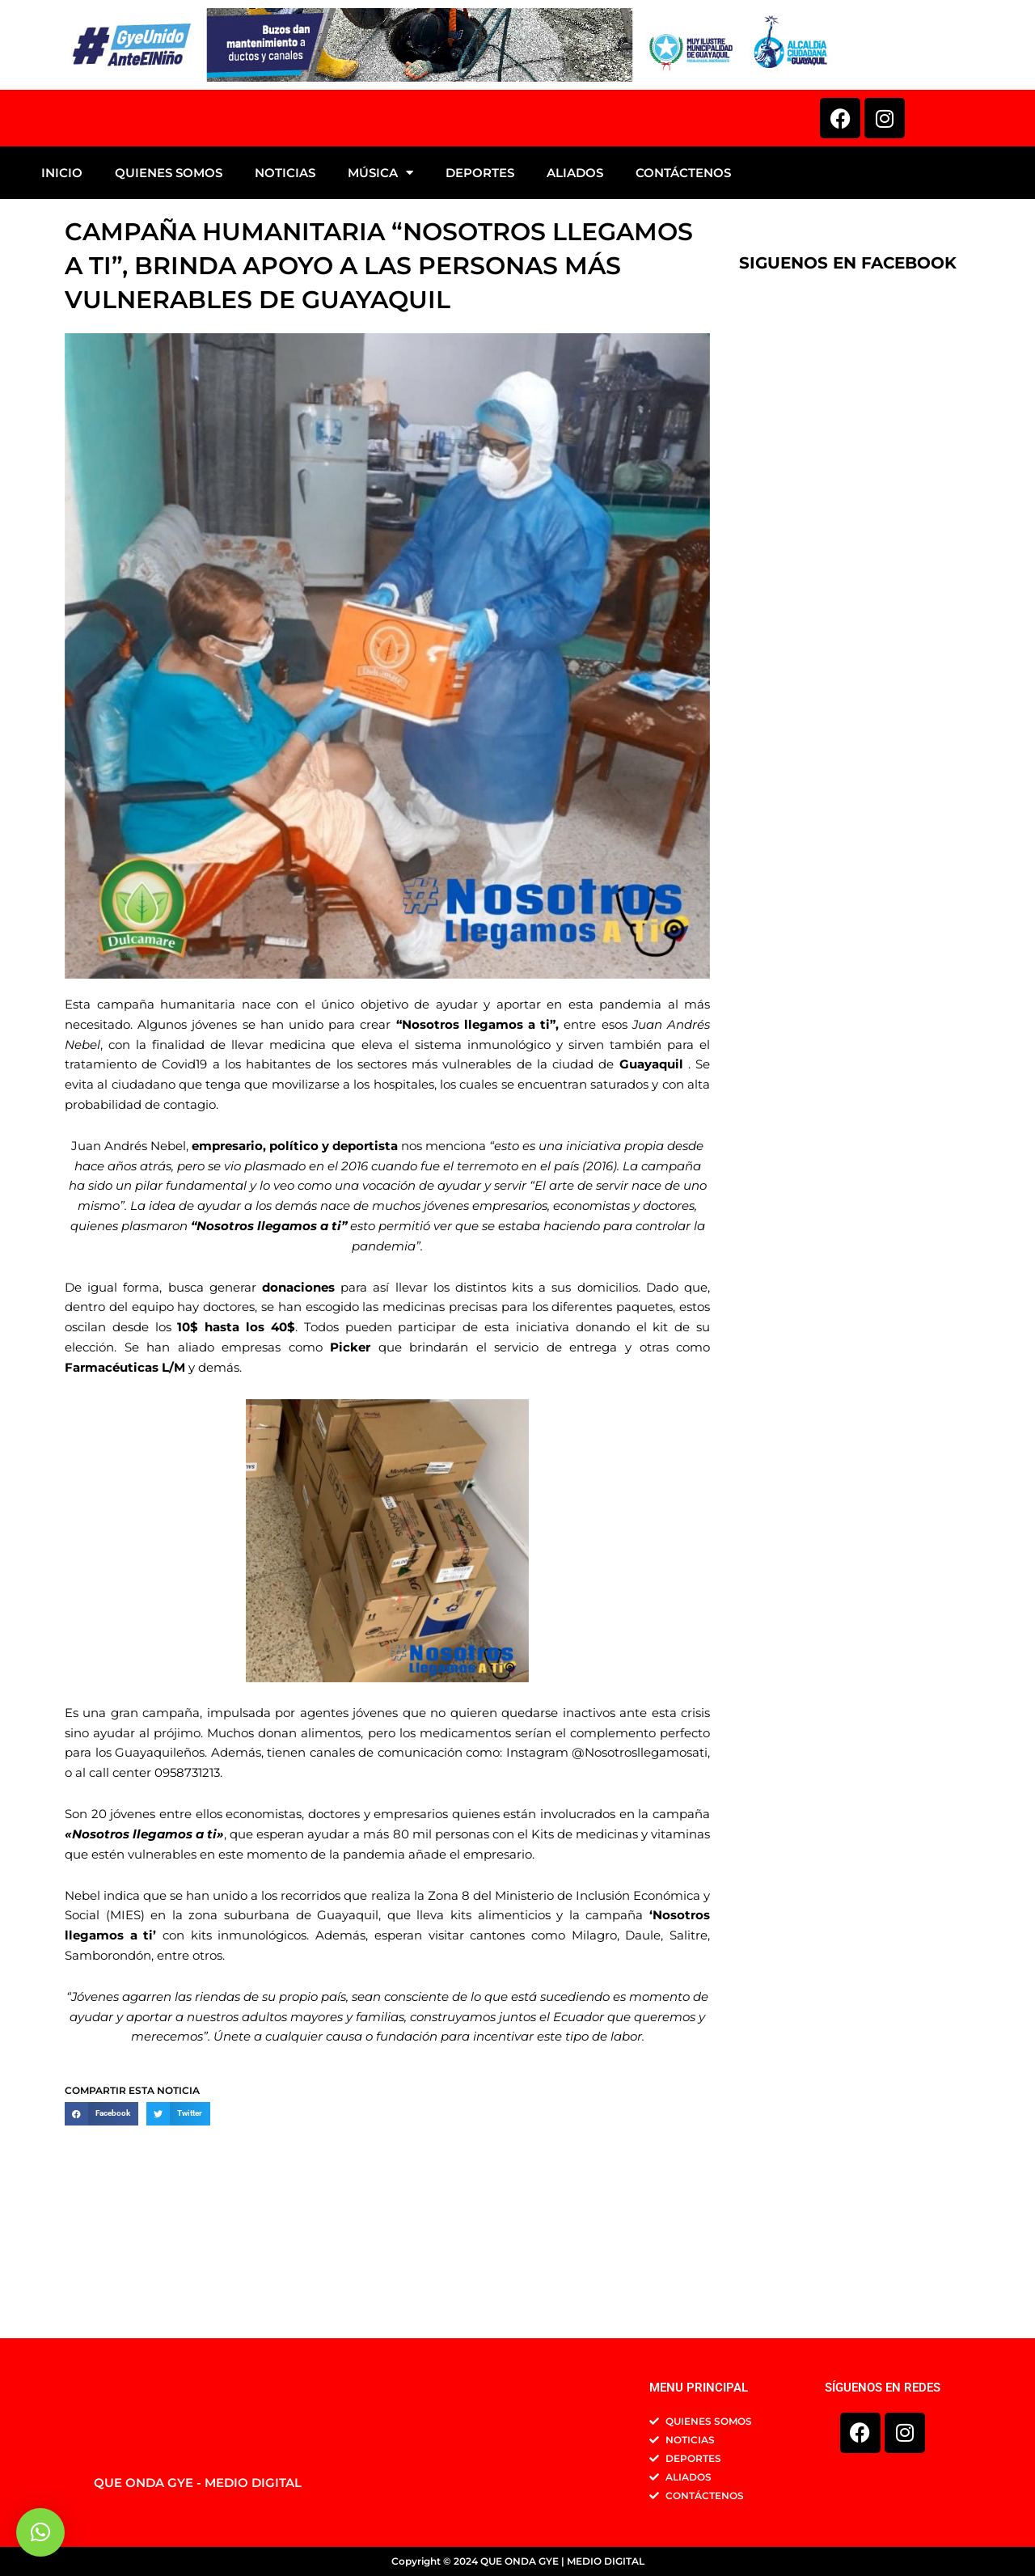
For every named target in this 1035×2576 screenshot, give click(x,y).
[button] (101, 2238)
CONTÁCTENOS (683, 297)
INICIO (61, 297)
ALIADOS (575, 297)
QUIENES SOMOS (168, 297)
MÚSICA (380, 297)
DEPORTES (480, 297)
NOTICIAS (285, 297)
